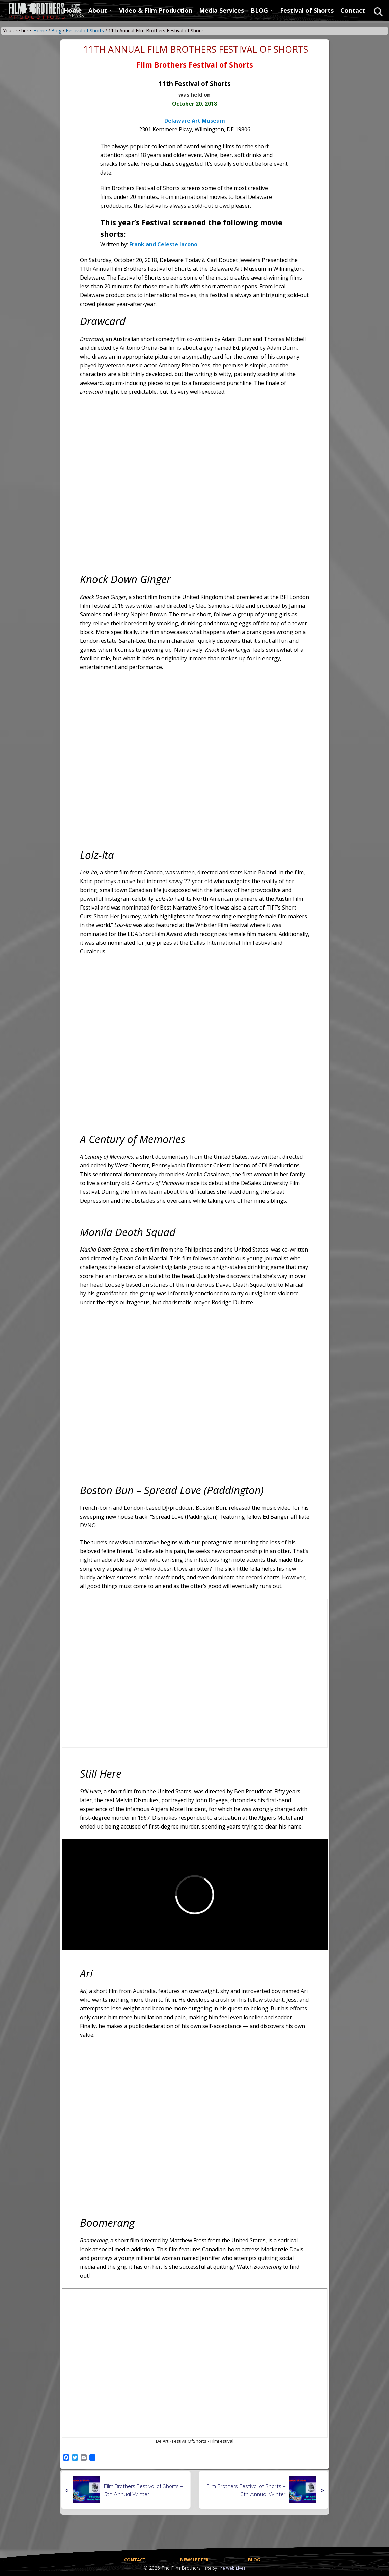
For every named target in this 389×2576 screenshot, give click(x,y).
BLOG (254, 2560)
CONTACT (135, 2560)
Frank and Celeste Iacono (163, 244)
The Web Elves (231, 2568)
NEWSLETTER (194, 2560)
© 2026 (152, 2568)
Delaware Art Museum (194, 120)
